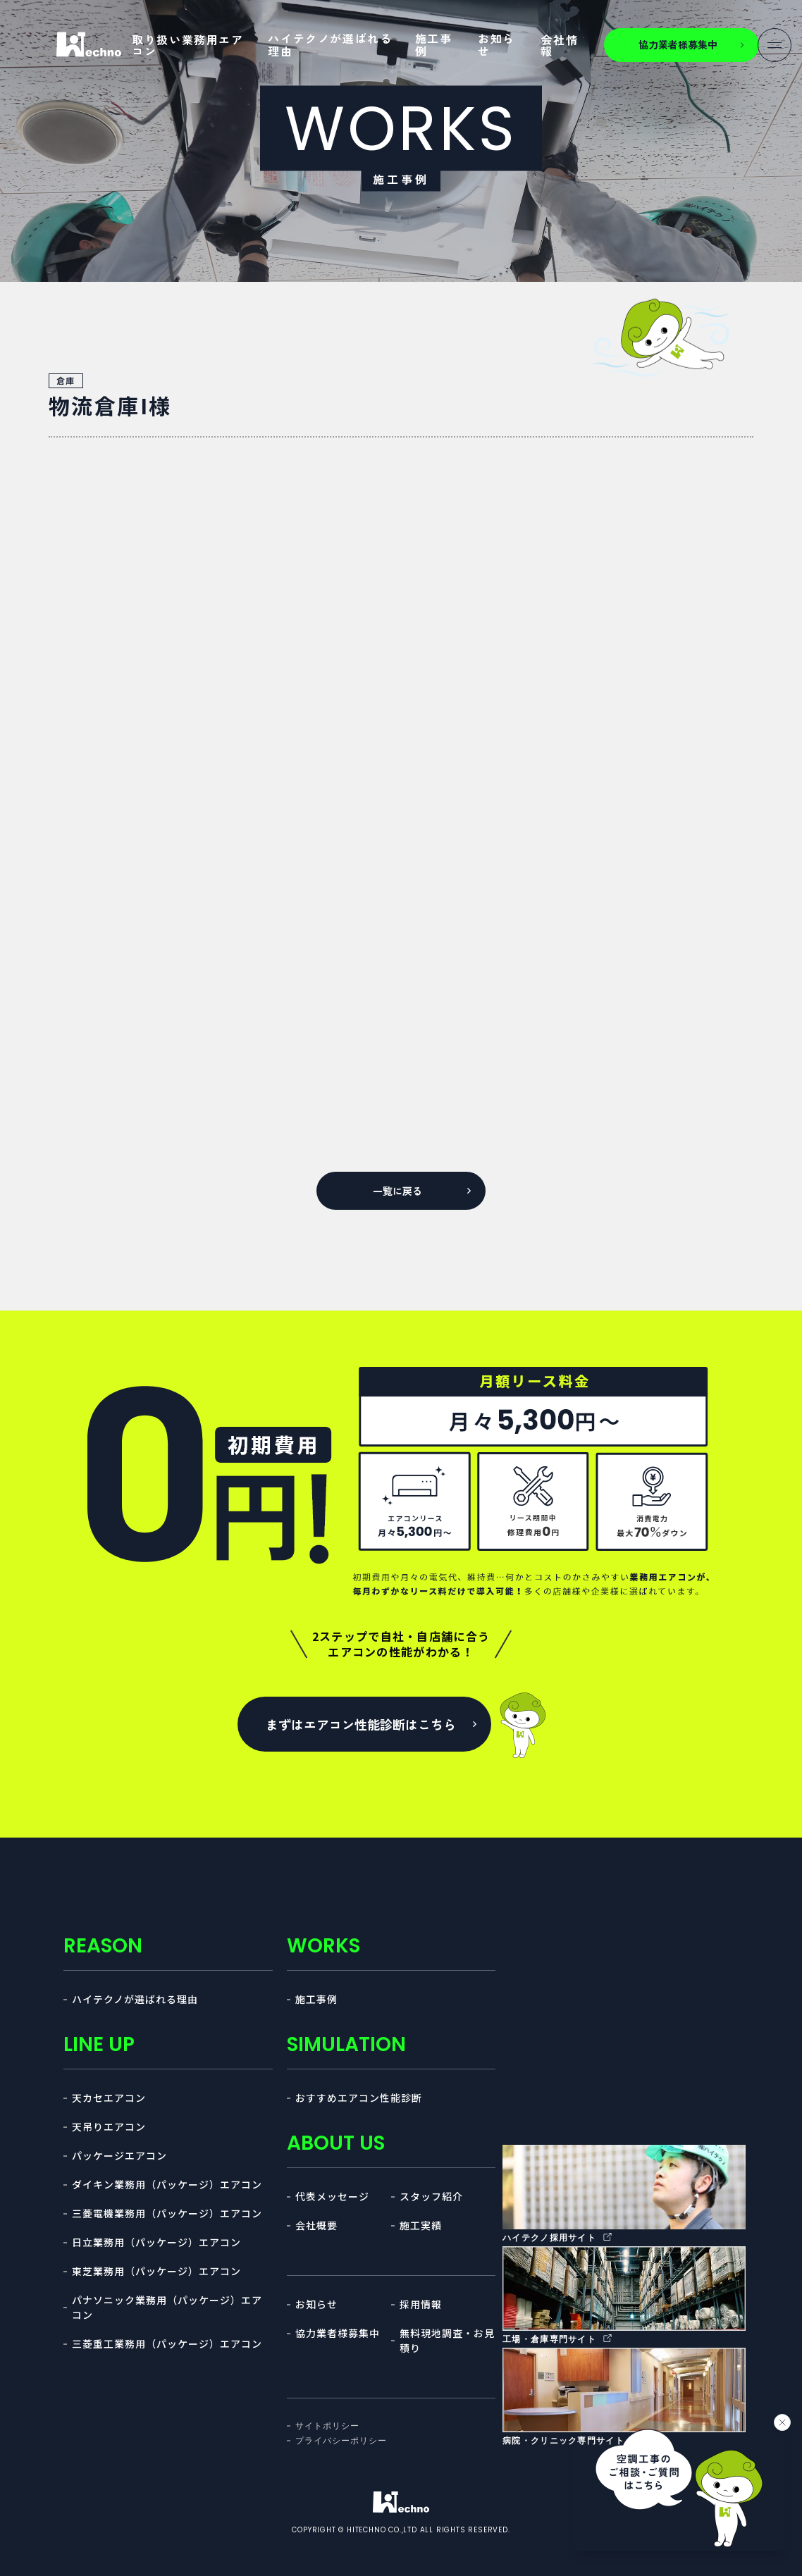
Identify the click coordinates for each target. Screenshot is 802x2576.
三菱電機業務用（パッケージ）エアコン (167, 2213)
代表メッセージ (332, 2196)
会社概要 (316, 2225)
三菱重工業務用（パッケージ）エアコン (167, 2343)
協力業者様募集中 (337, 2333)
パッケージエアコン (119, 2155)
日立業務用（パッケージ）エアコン (156, 2242)
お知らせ (496, 44)
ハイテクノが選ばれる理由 (330, 44)
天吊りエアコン (109, 2126)
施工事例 (433, 44)
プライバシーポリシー (341, 2440)
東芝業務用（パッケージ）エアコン (156, 2271)
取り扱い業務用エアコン (187, 45)
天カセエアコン (109, 2098)
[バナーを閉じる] (782, 2422)
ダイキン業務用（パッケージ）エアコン (167, 2184)
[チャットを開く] (679, 2485)
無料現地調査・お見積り (447, 2340)
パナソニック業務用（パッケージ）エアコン (167, 2307)
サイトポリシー (327, 2426)
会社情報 (559, 45)
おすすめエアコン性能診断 (358, 2098)
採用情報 (421, 2304)
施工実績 (421, 2225)
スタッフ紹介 (431, 2196)
